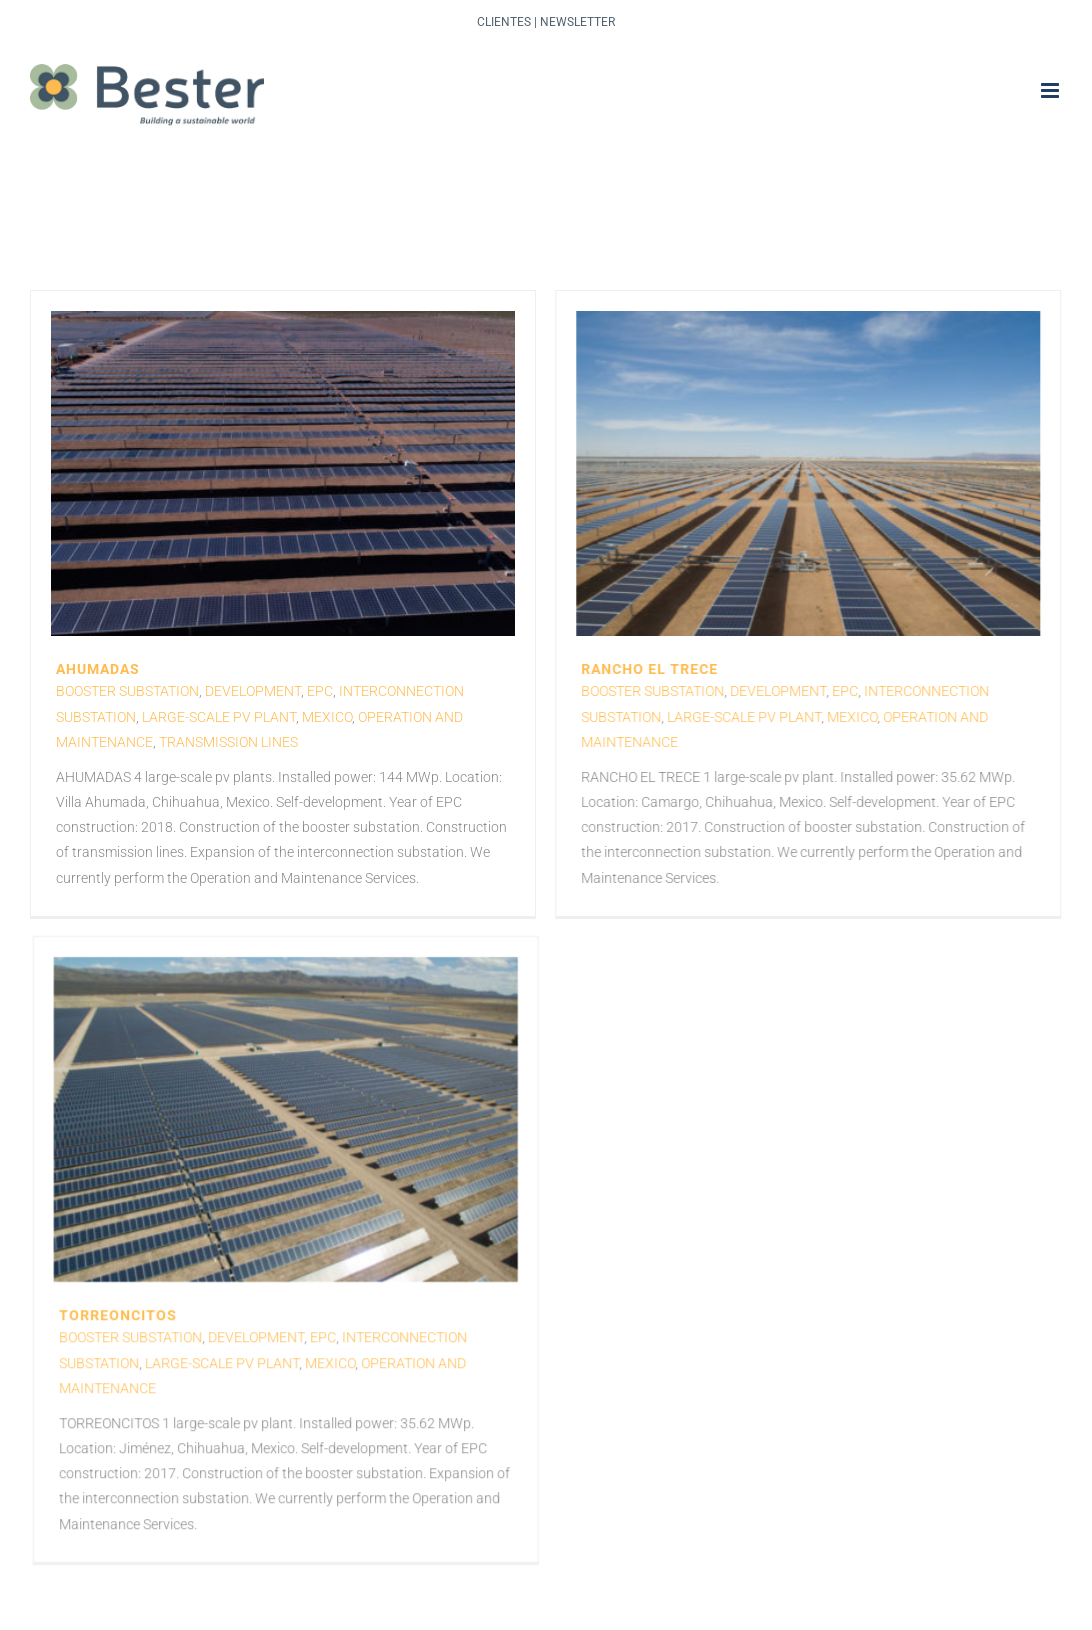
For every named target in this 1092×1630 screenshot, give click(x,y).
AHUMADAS (98, 669)
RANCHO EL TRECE (633, 669)
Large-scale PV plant (219, 717)
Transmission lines (228, 742)
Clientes (504, 22)
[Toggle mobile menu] (1051, 90)
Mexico (327, 717)
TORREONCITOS (184, 1254)
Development (253, 691)
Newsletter (577, 22)
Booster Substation (127, 691)
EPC (320, 691)
